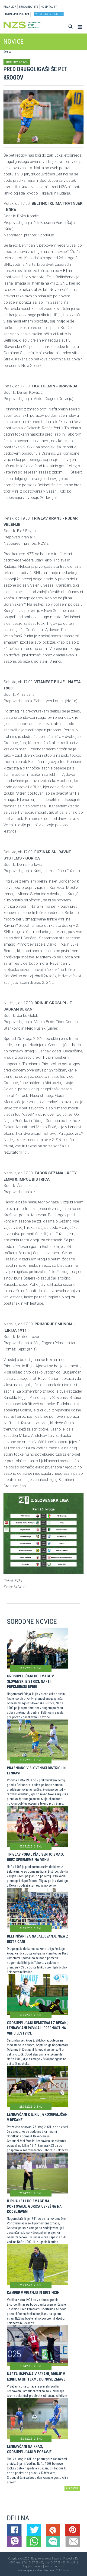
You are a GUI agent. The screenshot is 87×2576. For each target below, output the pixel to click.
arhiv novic (72, 2488)
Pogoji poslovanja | (34, 2566)
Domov (7, 51)
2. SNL (24, 62)
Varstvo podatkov (54, 2566)
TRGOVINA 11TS (28, 6)
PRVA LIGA (9, 6)
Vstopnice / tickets (48, 14)
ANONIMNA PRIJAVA (17, 14)
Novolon (65, 2570)
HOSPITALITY (49, 6)
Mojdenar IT (51, 2570)
